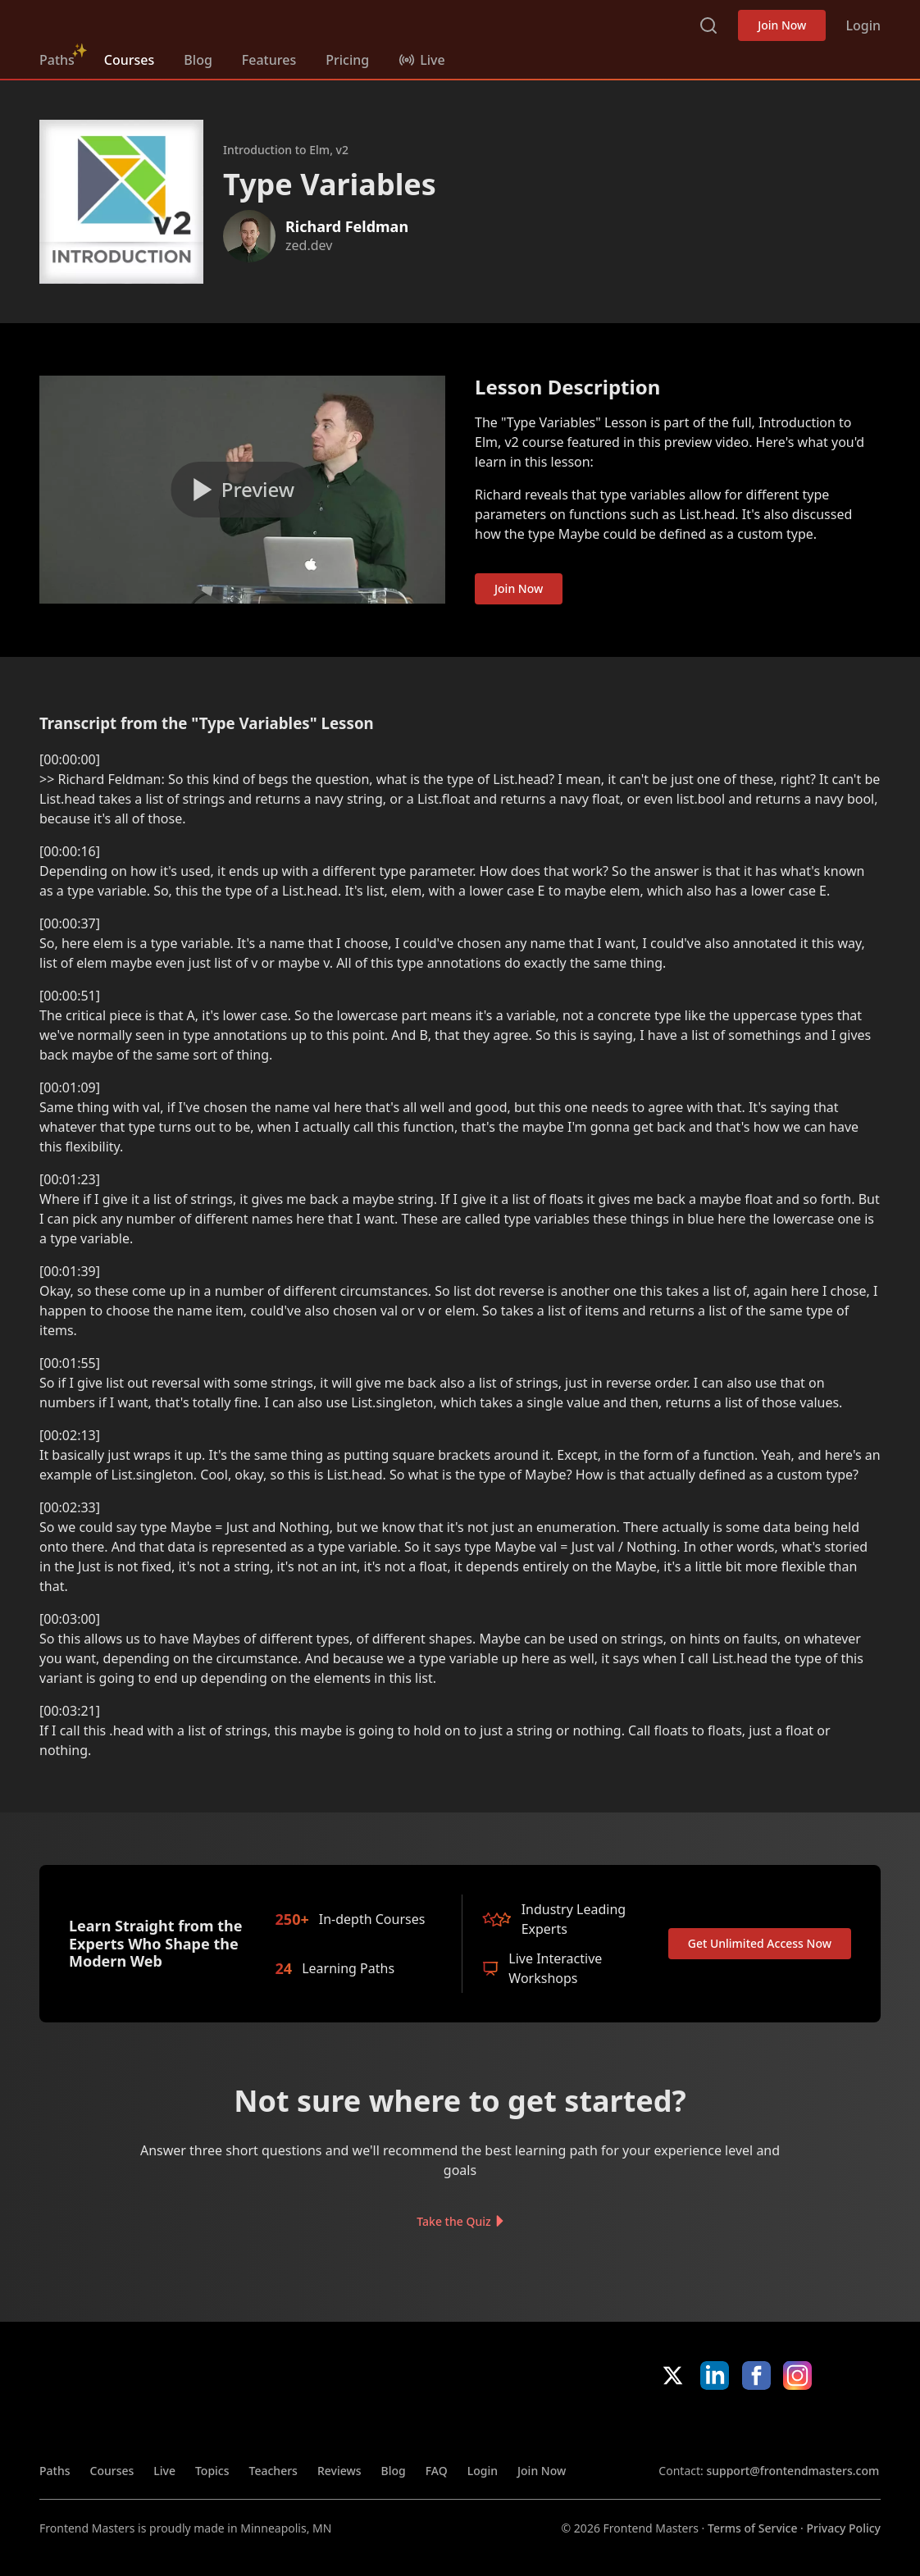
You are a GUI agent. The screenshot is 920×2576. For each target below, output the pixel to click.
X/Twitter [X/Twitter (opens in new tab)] (672, 2375)
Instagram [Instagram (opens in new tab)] (797, 2375)
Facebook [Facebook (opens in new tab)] (756, 2375)
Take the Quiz (453, 2221)
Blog (198, 60)
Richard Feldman (346, 226)
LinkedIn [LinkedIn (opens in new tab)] (714, 2375)
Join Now (782, 25)
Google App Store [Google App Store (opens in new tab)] (825, 2426)
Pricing (347, 60)
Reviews (339, 2470)
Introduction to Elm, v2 (285, 149)
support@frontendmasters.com (792, 2470)
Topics (212, 2470)
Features (269, 60)
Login (863, 25)
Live (164, 2470)
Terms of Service (752, 2528)
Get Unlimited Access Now (759, 1943)
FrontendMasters (125, 22)
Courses (129, 60)
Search (708, 25)
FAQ (437, 2470)
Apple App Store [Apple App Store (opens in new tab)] (707, 2426)
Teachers (273, 2470)
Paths (57, 60)
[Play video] (242, 490)
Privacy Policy (844, 2528)
